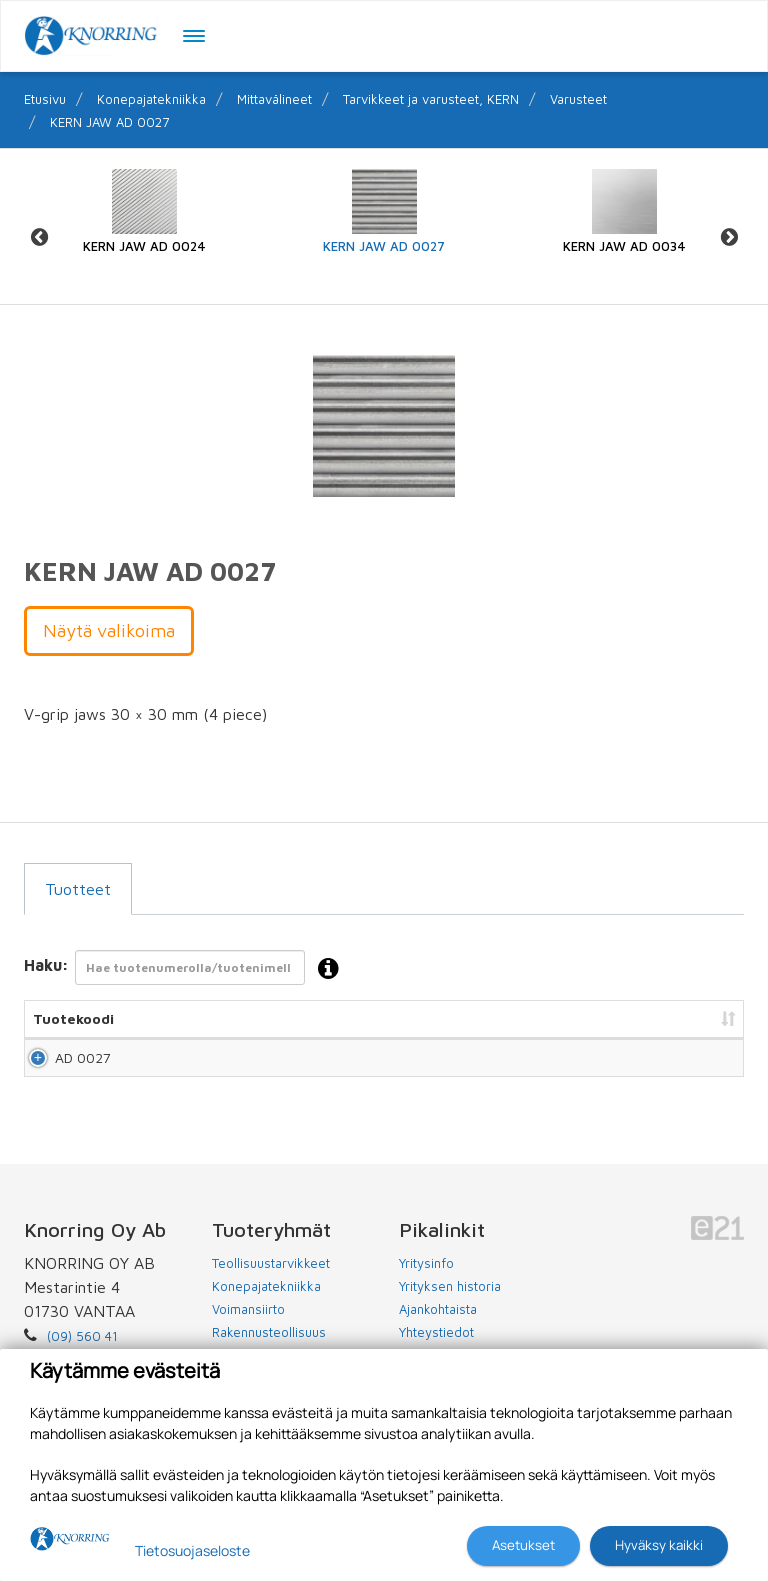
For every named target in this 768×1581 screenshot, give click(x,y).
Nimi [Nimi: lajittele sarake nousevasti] (170, 1018)
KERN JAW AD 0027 (109, 122)
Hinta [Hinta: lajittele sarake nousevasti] (507, 1018)
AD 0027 (61, 1066)
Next (729, 236)
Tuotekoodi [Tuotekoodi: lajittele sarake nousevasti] (73, 1018)
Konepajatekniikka (151, 99)
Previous (39, 236)
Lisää (705, 1066)
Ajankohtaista (438, 1327)
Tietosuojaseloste (192, 1550)
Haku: (187, 969)
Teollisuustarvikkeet (271, 1281)
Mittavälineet (274, 99)
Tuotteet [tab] (78, 889)
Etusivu (45, 99)
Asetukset (523, 1545)
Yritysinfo (426, 1281)
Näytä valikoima (109, 630)
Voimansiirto (248, 1327)
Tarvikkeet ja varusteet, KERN (431, 99)
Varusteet (578, 99)
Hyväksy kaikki (659, 1545)
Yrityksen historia (450, 1304)
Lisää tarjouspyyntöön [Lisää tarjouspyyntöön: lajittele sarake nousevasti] (634, 1018)
